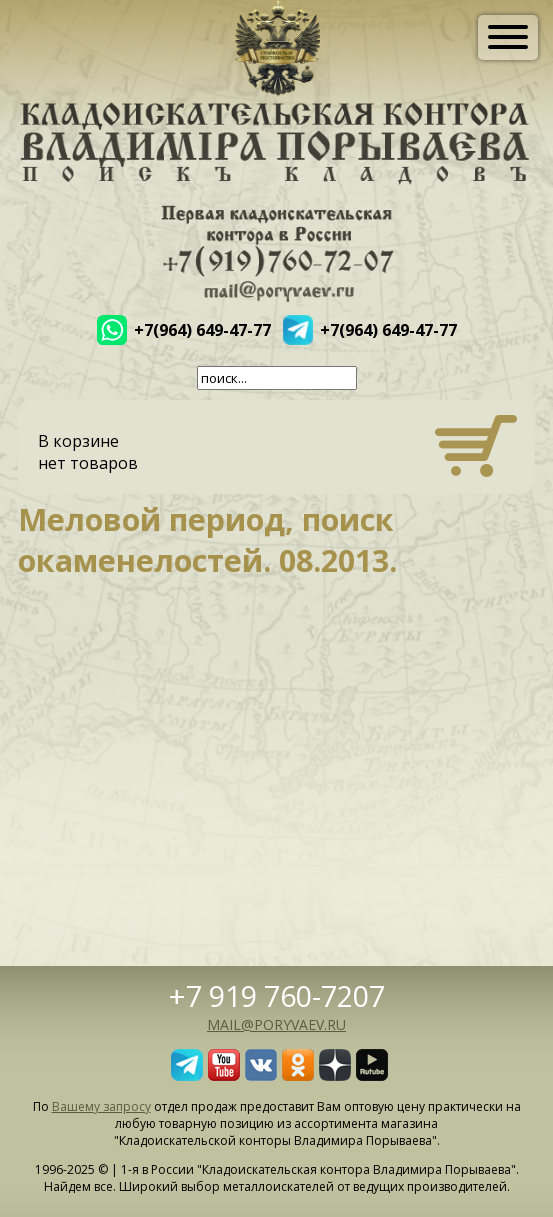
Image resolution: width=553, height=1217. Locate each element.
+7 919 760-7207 (277, 995)
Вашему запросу (101, 1106)
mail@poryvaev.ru (276, 1024)
